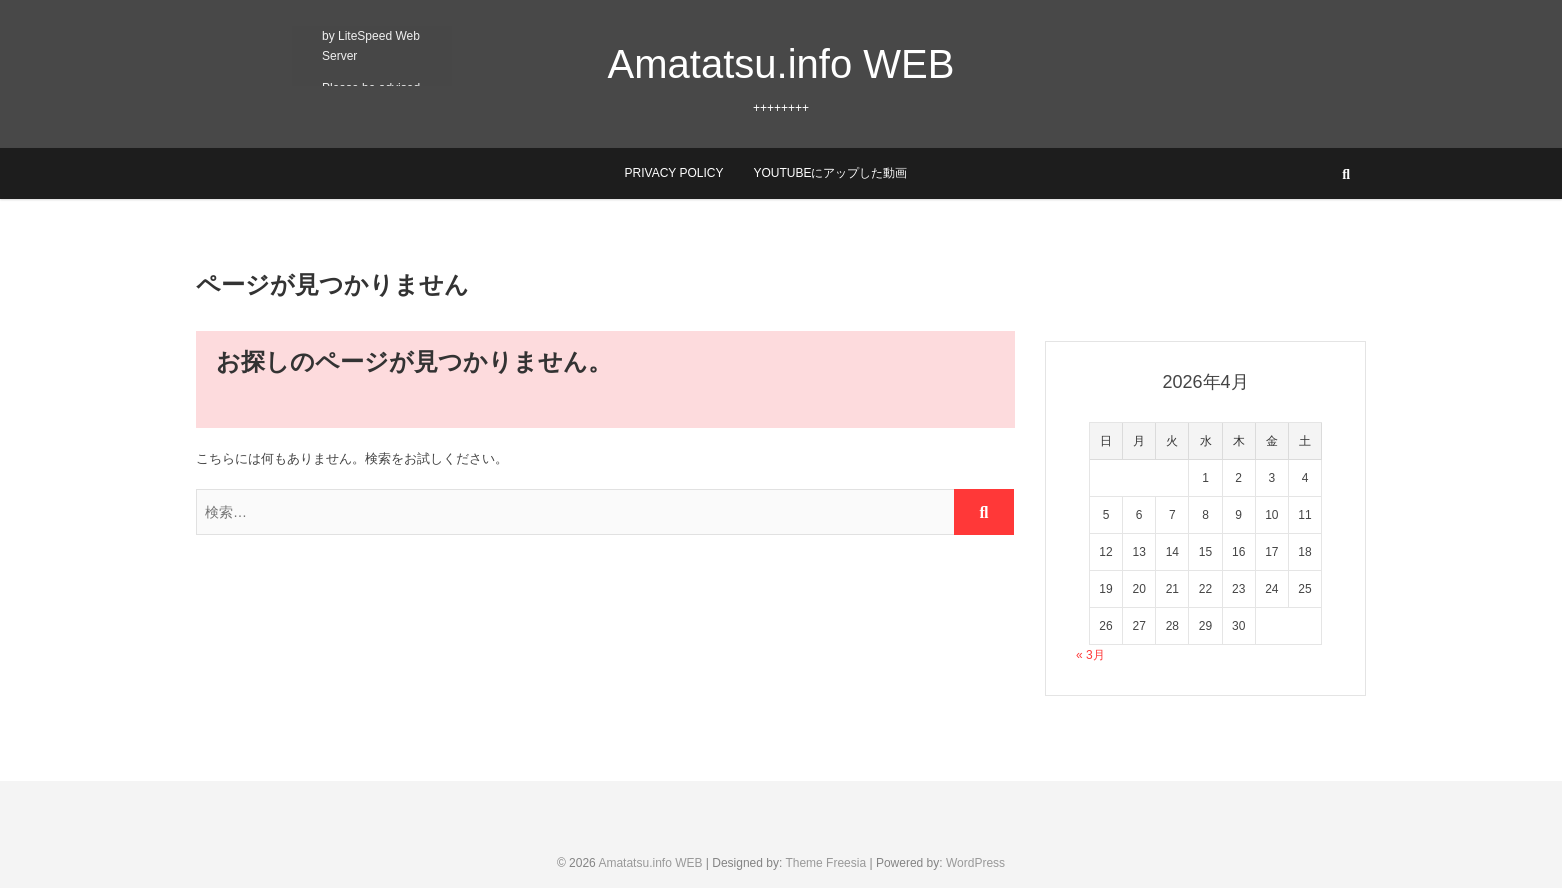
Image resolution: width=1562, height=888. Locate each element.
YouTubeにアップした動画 (830, 173)
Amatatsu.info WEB (781, 64)
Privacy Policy (674, 173)
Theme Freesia (825, 863)
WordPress (975, 863)
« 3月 (1090, 655)
